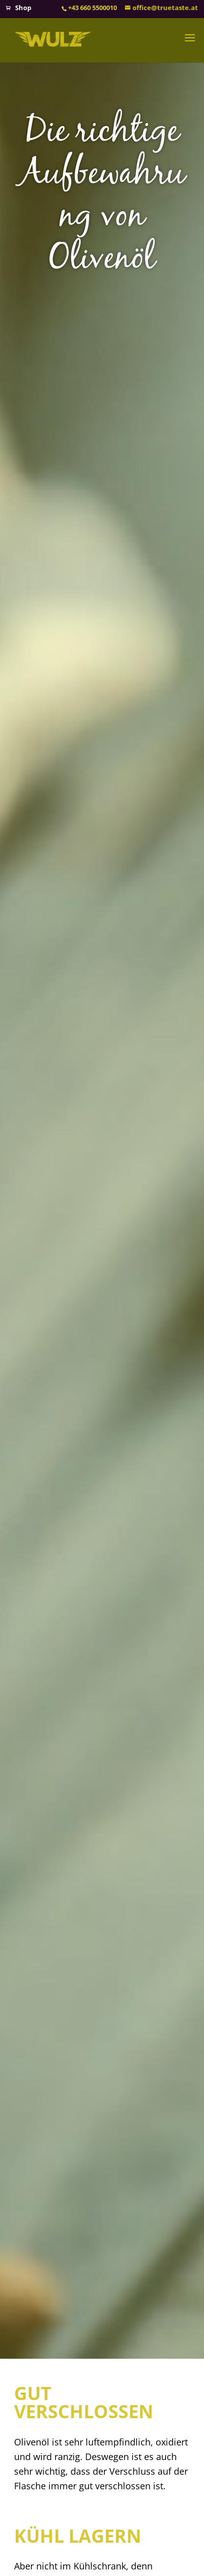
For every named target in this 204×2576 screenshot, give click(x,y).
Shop (23, 7)
